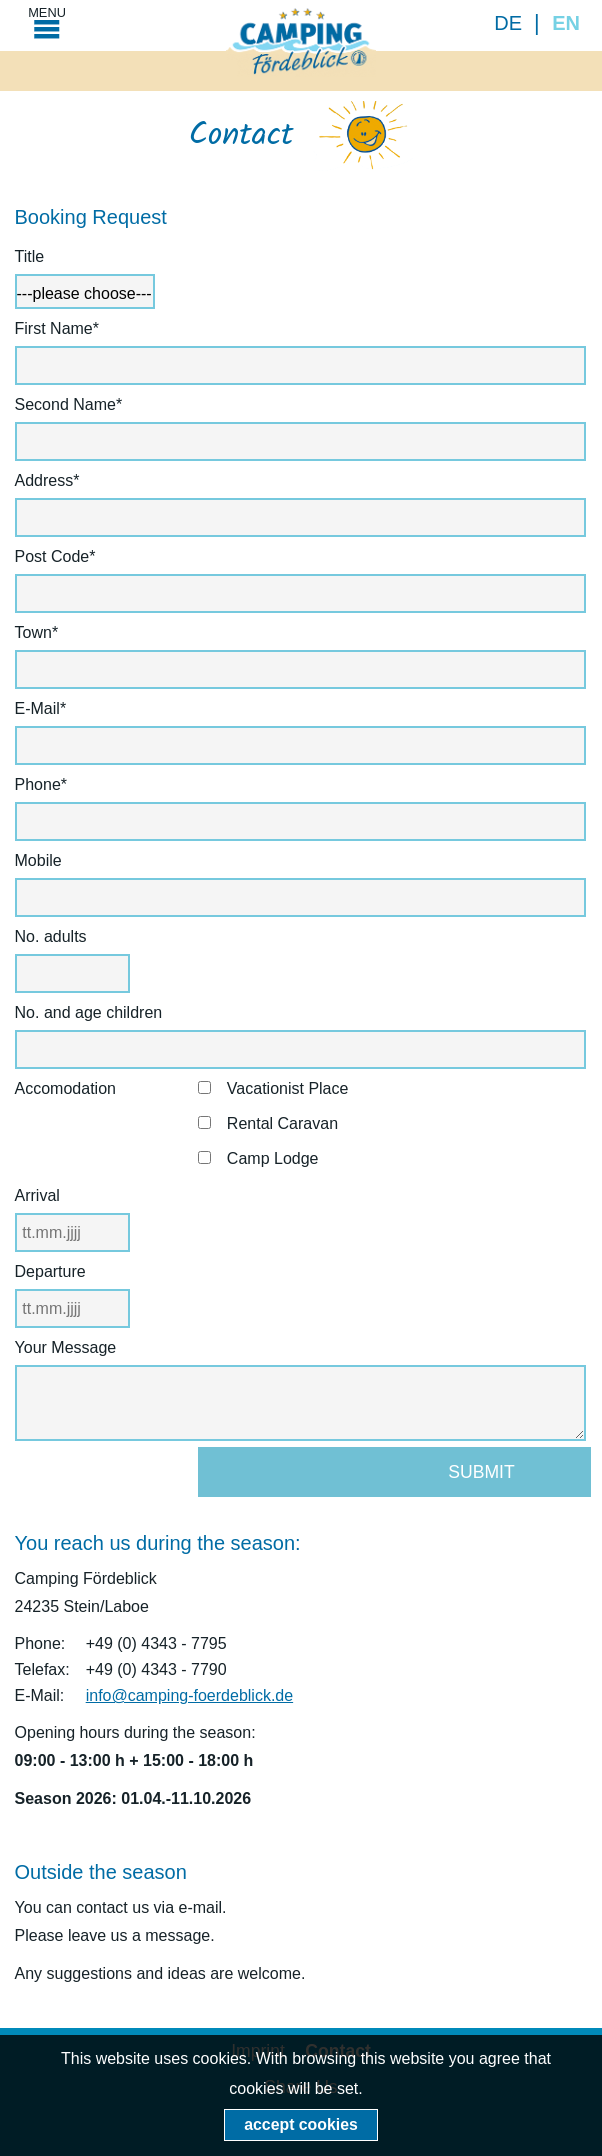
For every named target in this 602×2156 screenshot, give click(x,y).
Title (30, 256)
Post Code (55, 556)
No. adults (51, 936)
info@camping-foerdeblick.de (189, 1695)
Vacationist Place (288, 1088)
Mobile (38, 860)
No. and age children (89, 1012)
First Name (57, 328)
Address (52, 480)
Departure (50, 1271)
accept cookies (301, 2124)
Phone (52, 784)
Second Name (69, 404)
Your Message (66, 1347)
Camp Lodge (273, 1158)
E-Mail (52, 708)
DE (508, 23)
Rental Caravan (282, 1123)
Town (52, 632)
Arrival (37, 1195)
